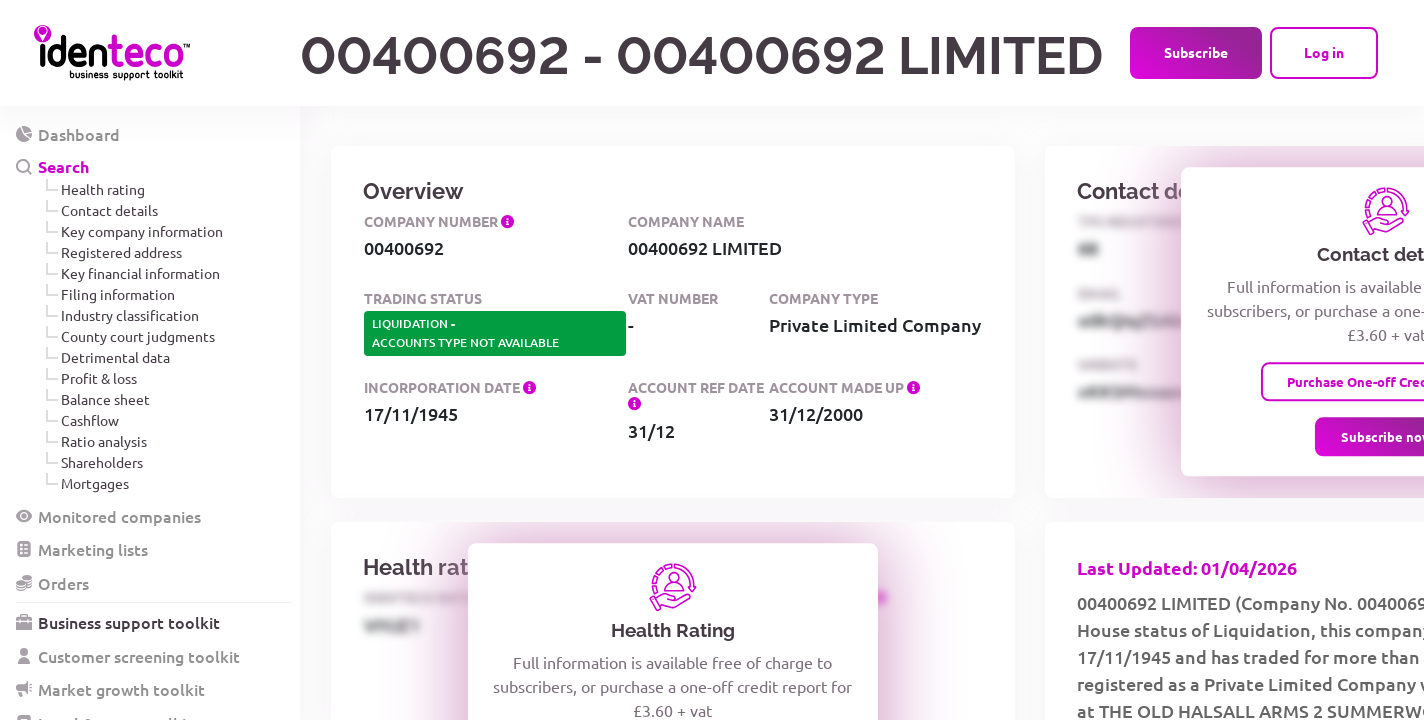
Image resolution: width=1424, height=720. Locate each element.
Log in (1324, 52)
